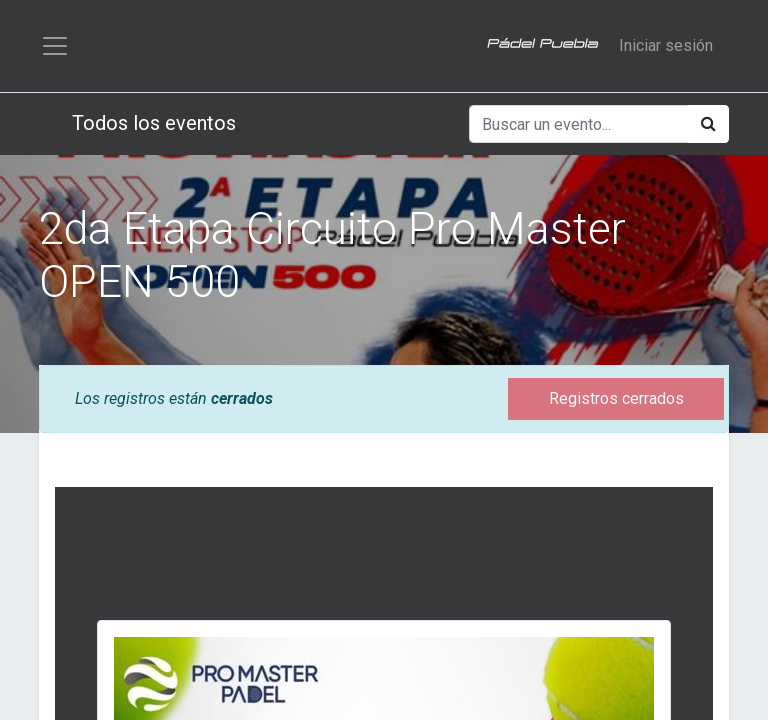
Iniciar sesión (666, 45)
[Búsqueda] (708, 124)
